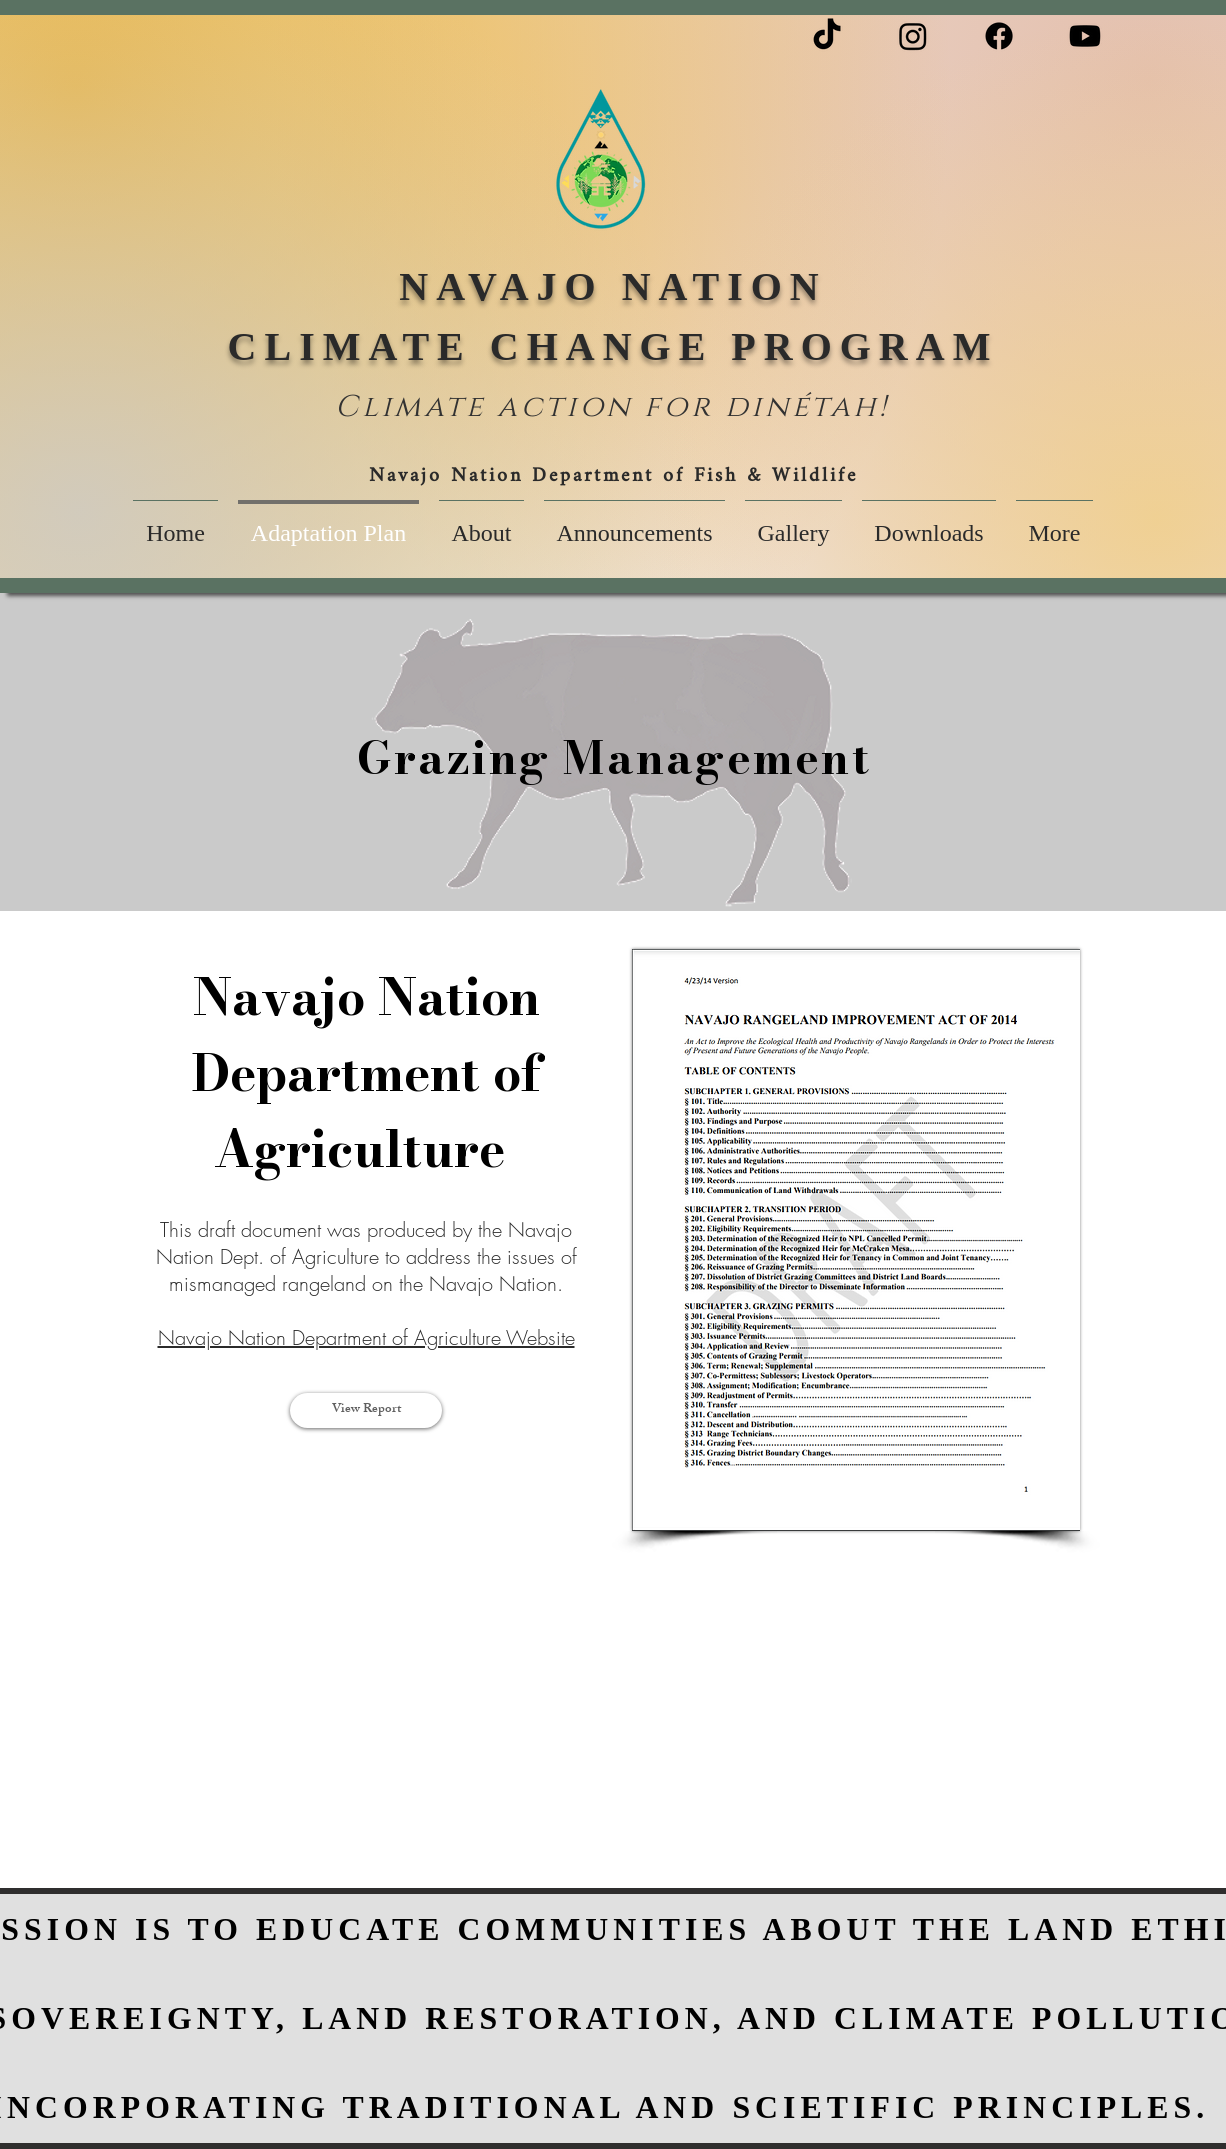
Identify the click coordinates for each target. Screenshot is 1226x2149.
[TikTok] (827, 36)
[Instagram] (913, 36)
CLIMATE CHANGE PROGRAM (613, 346)
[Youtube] (1085, 36)
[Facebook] (999, 36)
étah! (841, 407)
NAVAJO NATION (612, 286)
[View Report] (366, 1410)
